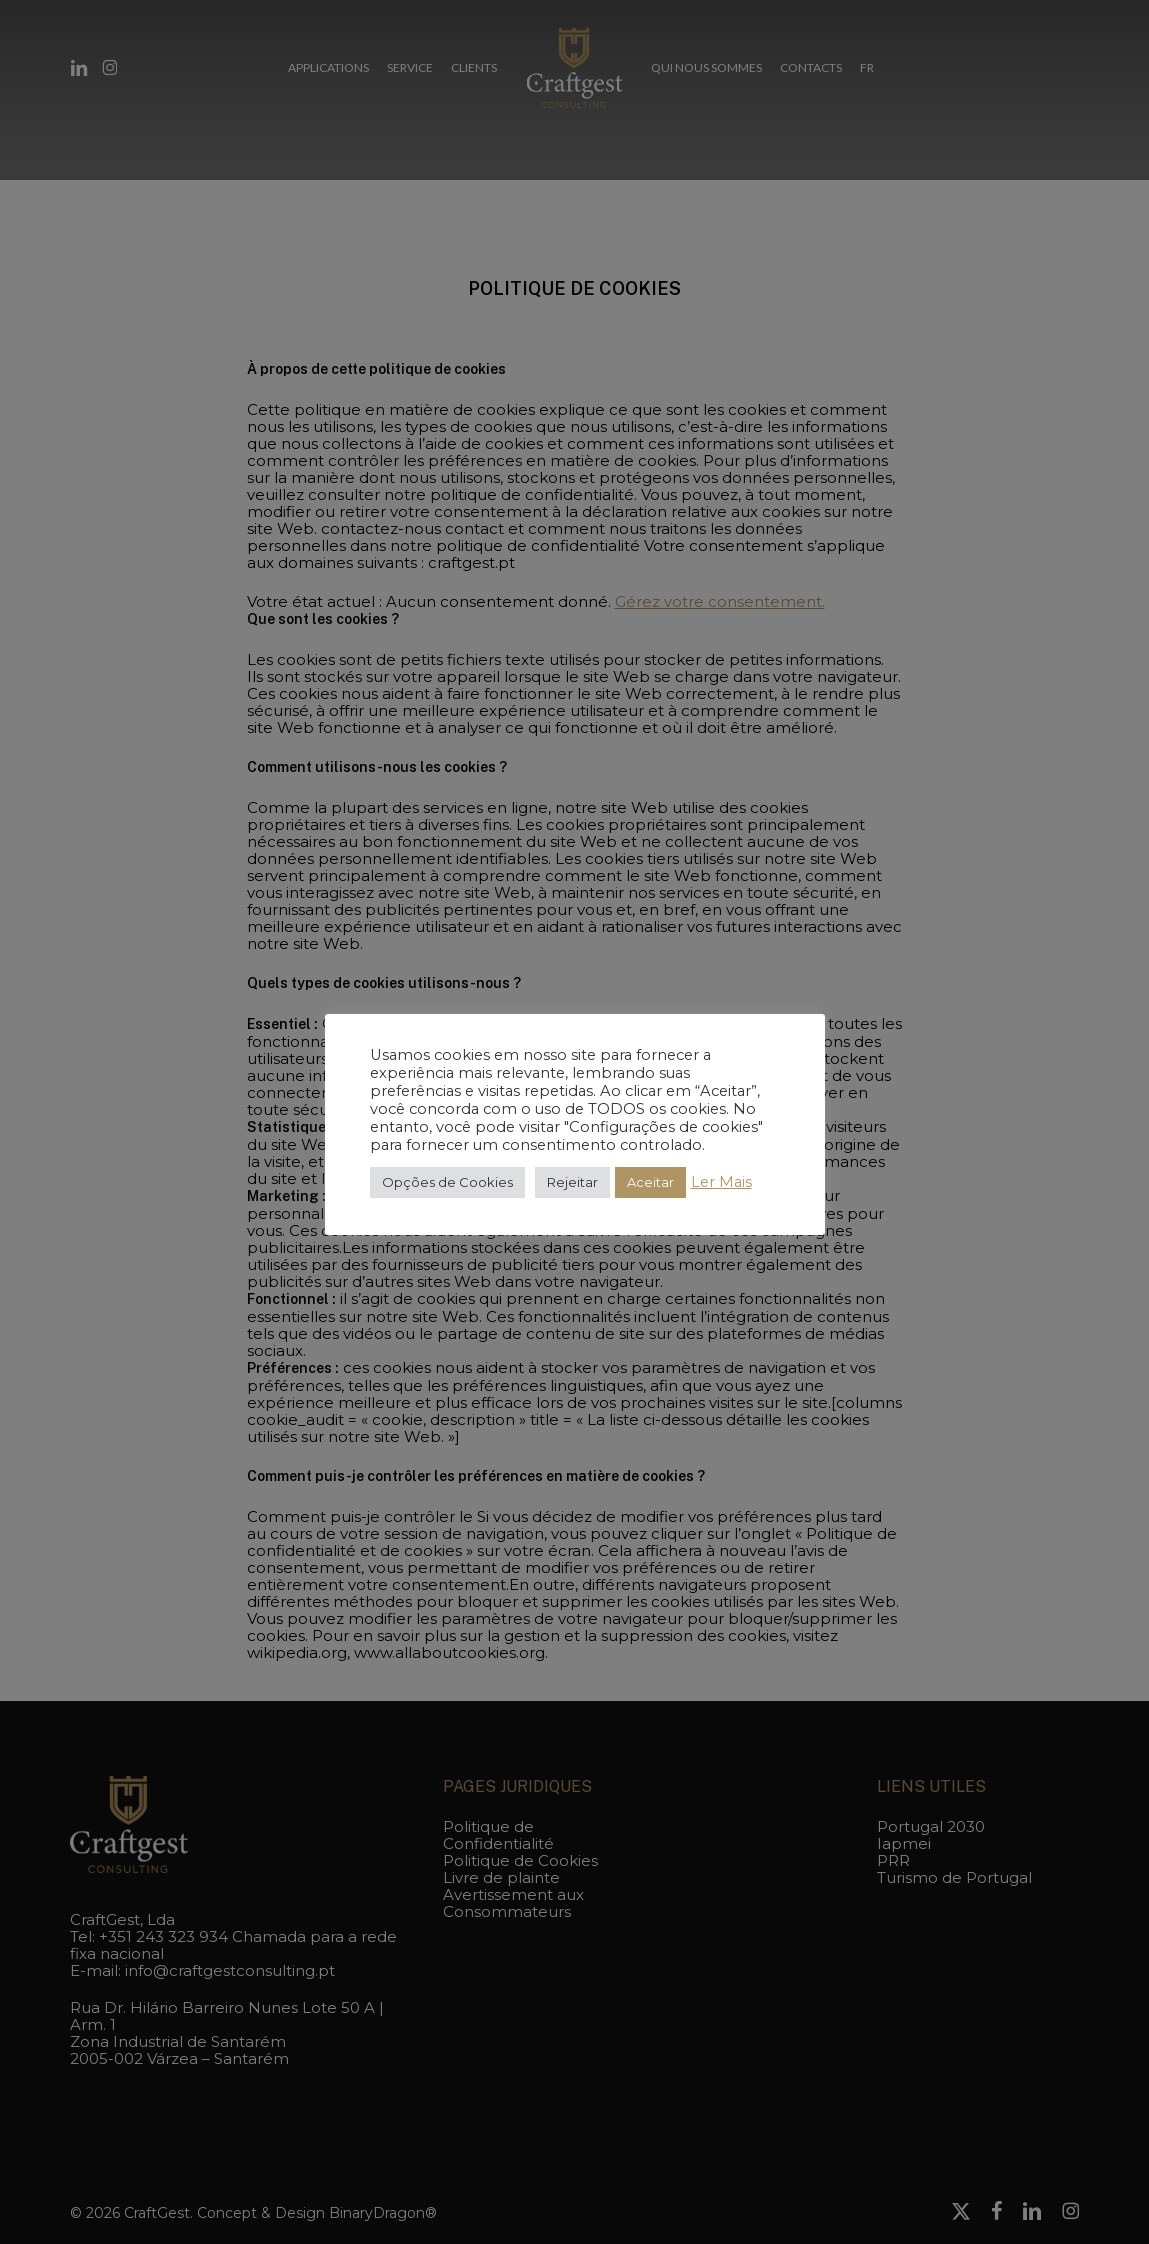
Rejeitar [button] (572, 1182)
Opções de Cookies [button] (447, 1182)
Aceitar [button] (650, 1182)
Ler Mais (721, 1182)
